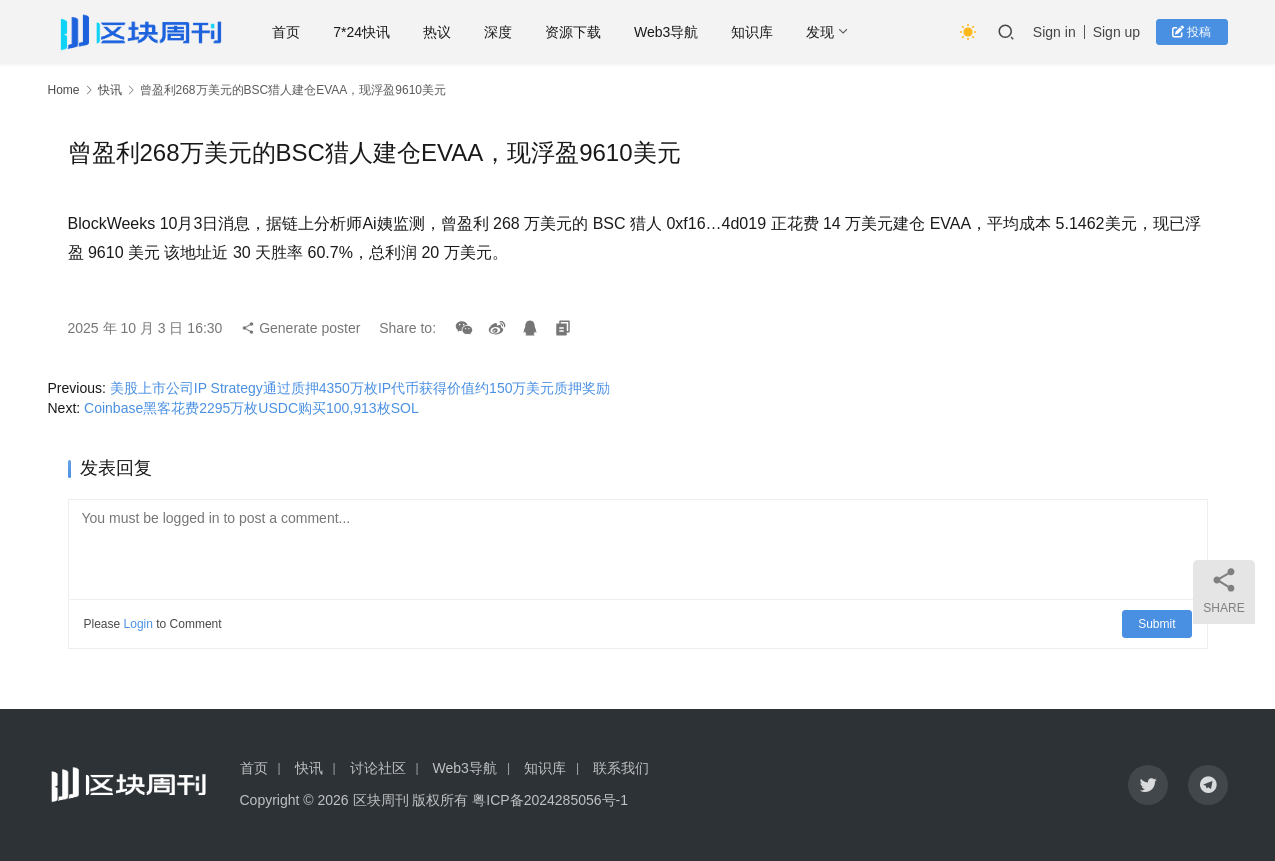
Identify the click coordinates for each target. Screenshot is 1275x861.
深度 (498, 32)
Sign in (1054, 32)
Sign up (1116, 32)
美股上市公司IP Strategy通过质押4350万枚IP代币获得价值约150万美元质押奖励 (360, 388)
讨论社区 (378, 768)
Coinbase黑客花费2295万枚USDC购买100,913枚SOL (251, 408)
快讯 (110, 90)
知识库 (752, 32)
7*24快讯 (361, 32)
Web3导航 (666, 32)
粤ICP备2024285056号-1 (550, 800)
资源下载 (573, 32)
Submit (1156, 624)
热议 (437, 32)
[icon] (1148, 785)
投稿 (1191, 32)
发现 (820, 32)
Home (64, 90)
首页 (286, 32)
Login (138, 624)
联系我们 (621, 768)
